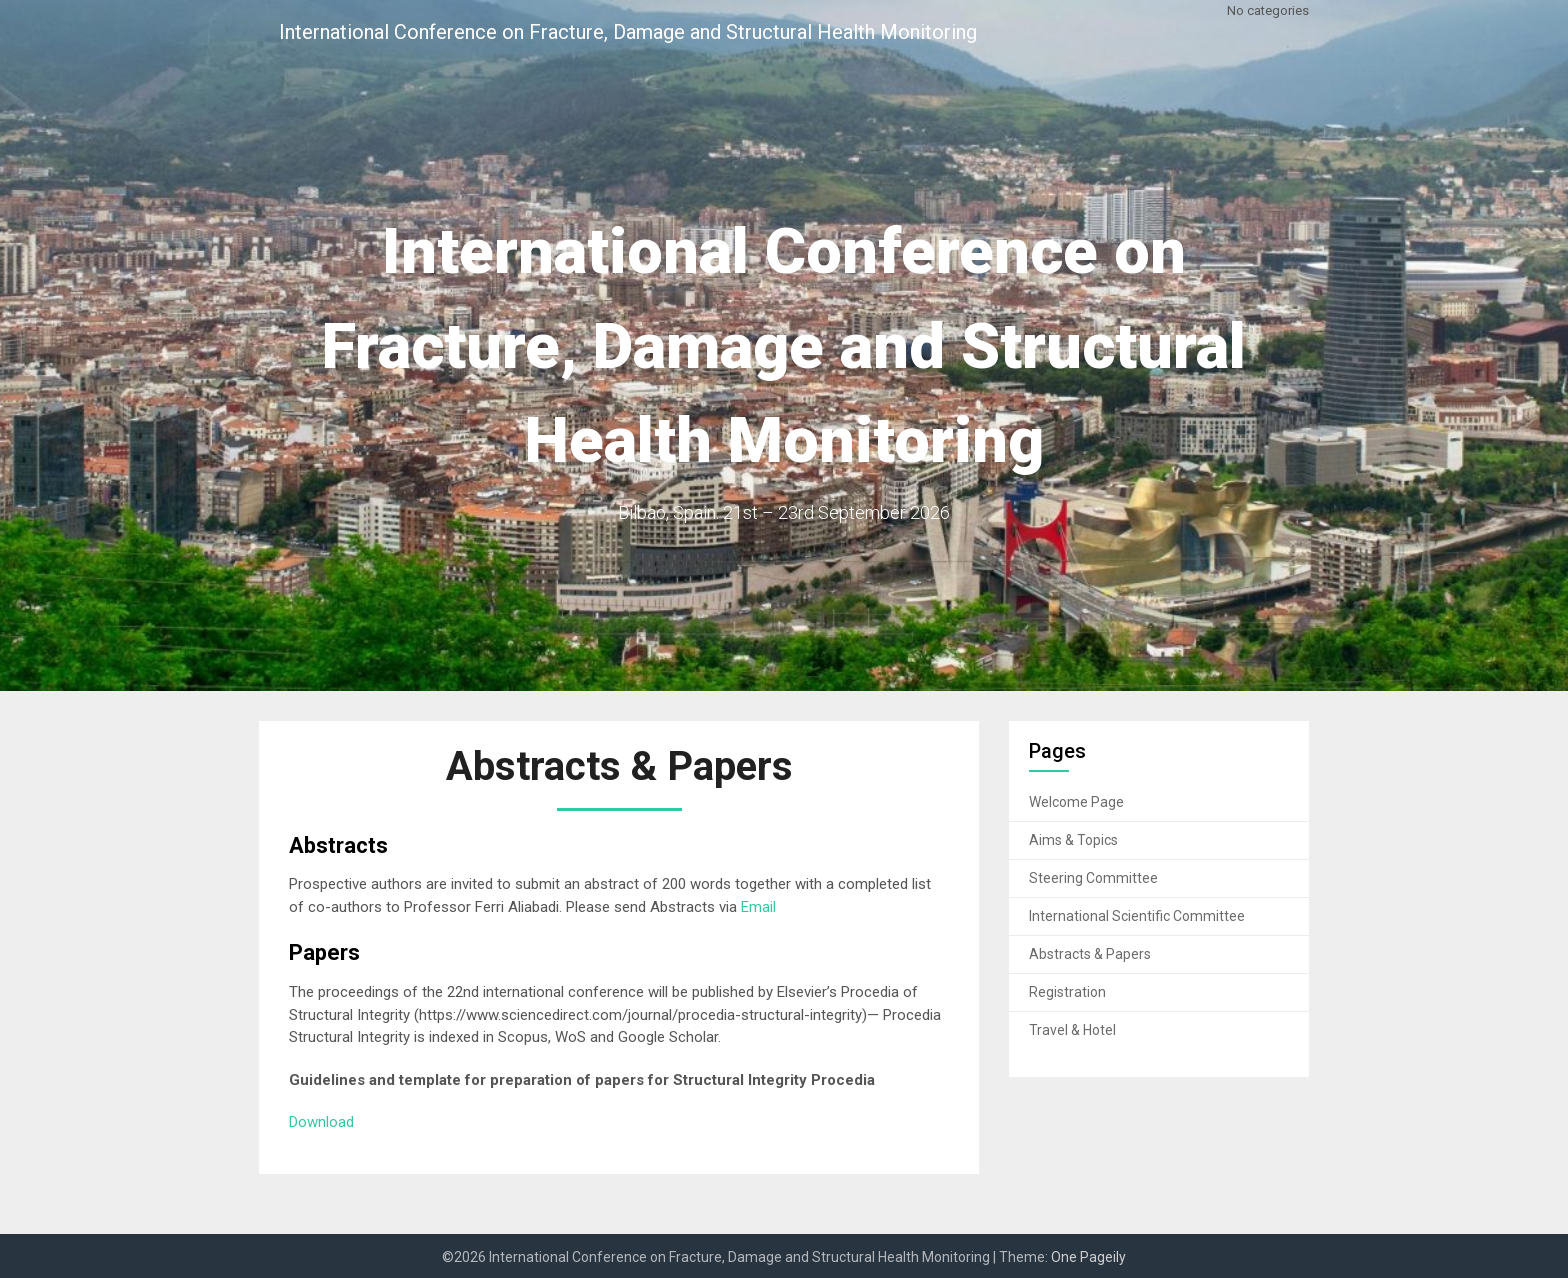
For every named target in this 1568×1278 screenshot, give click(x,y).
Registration (1067, 992)
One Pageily (1088, 1257)
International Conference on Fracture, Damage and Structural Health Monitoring (628, 32)
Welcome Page (1076, 802)
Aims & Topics (1073, 840)
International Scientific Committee (1137, 916)
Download (321, 1122)
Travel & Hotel (1072, 1030)
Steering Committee (1093, 878)
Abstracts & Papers (1090, 954)
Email (758, 907)
